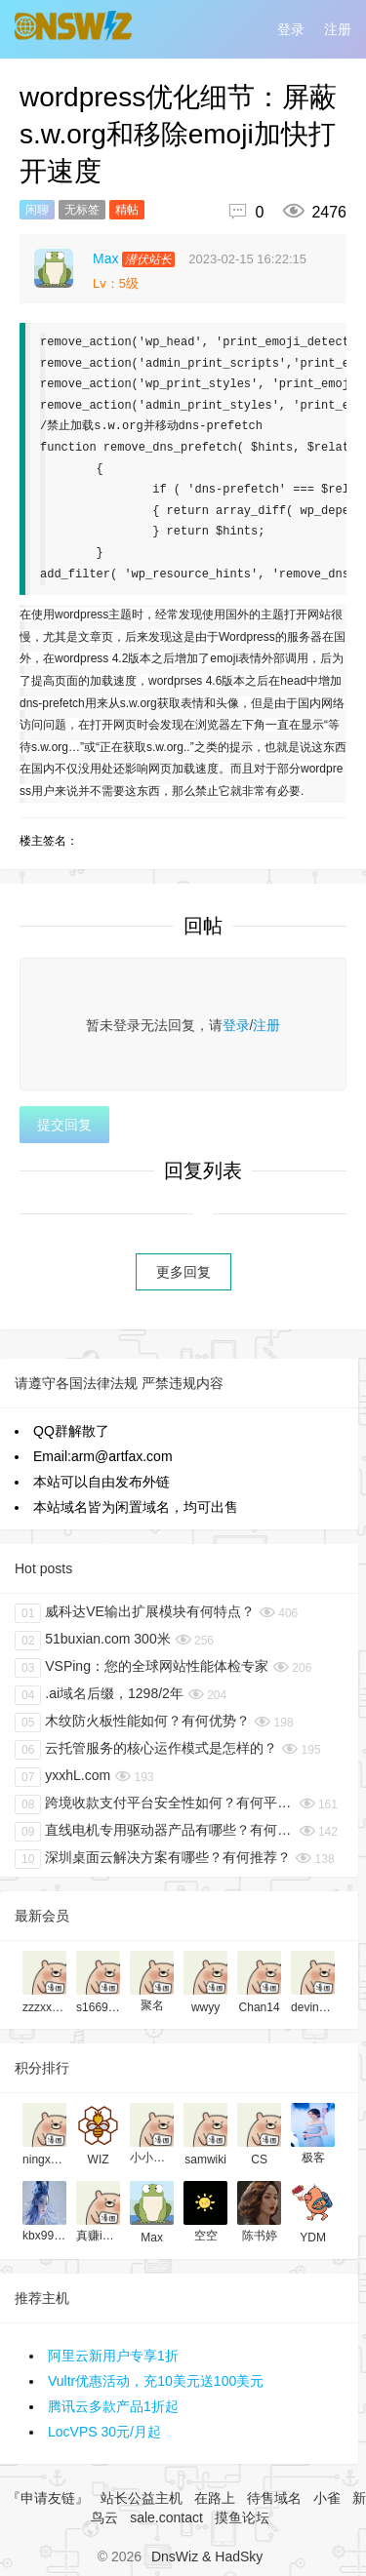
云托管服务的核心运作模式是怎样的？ (146, 1750)
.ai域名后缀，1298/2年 (99, 1695)
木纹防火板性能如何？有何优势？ (132, 1722)
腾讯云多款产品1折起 (113, 2406)
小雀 (327, 2498)
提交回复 (64, 1124)
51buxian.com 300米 (93, 1640)
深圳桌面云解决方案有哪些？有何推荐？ (153, 1859)
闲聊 (37, 210)
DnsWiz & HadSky (207, 2556)
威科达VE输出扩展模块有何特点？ (135, 1613)
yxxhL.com (62, 1777)
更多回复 (183, 1272)
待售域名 (274, 2498)
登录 (291, 29)
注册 (337, 29)
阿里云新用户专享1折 (113, 2355)
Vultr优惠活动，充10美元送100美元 (156, 2381)
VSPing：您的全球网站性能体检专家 (141, 1668)
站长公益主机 (142, 2498)
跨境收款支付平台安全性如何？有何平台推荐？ (155, 1804)
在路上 (214, 2498)
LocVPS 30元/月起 (104, 2431)
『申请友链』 (48, 2498)
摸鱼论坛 (242, 2517)
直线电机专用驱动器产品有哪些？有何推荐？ (155, 1832)
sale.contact (166, 2517)
